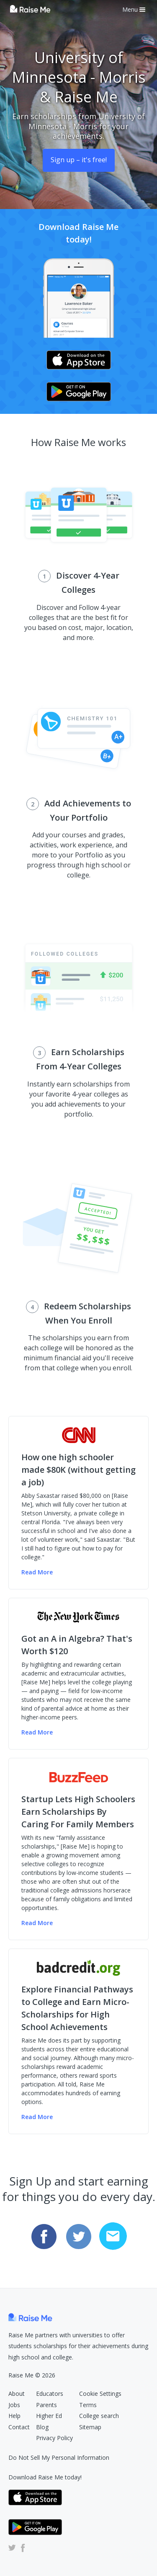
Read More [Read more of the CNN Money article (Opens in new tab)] (37, 1572)
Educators (49, 2393)
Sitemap (90, 2427)
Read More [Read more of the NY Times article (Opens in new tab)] (37, 1732)
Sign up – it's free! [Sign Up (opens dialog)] (79, 159)
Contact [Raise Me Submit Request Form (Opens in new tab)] (19, 2427)
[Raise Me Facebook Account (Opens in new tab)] (21, 2547)
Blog (42, 2427)
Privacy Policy (54, 2438)
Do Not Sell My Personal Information (58, 2457)
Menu (133, 9)
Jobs (14, 2405)
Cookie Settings (100, 2393)
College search (99, 2416)
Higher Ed (49, 2416)
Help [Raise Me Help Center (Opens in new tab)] (14, 2416)
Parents (46, 2405)
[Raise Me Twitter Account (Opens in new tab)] (12, 2547)
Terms (88, 2405)
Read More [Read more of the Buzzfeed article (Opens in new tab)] (37, 1923)
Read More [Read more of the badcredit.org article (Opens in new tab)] (37, 2117)
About (16, 2393)
